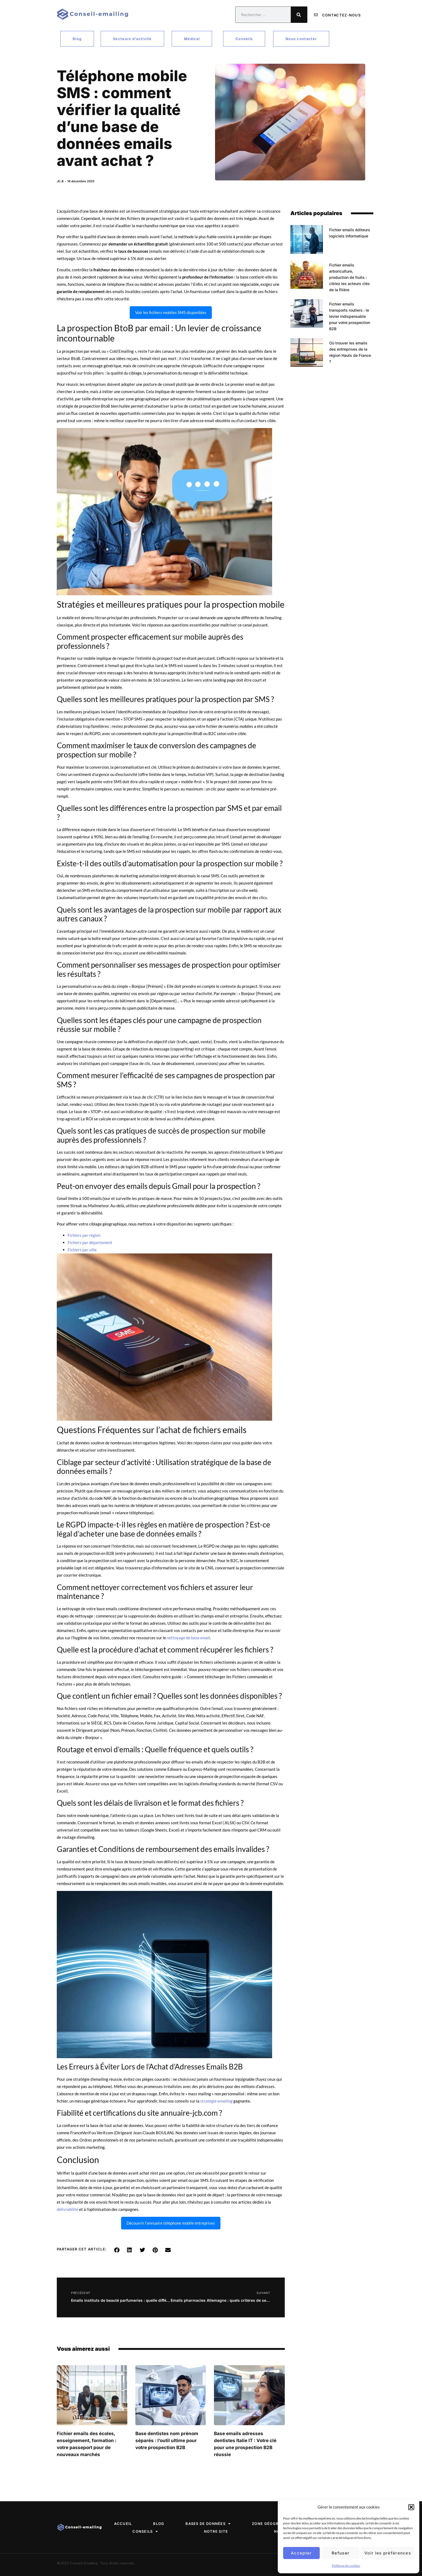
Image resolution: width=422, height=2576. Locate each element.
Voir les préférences (387, 2553)
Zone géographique (276, 2524)
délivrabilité (67, 2209)
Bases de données (207, 2524)
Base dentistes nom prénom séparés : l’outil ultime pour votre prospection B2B (166, 2440)
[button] (411, 2507)
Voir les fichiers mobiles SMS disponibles (170, 312)
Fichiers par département (90, 1242)
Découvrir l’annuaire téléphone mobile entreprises (170, 2223)
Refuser (340, 2553)
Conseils (146, 2531)
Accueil (121, 2523)
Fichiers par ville (82, 1249)
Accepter (301, 2553)
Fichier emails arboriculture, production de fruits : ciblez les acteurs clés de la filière (349, 277)
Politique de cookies (346, 2566)
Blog (157, 2523)
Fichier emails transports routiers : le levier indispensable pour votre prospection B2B (349, 316)
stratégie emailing (216, 2100)
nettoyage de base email (188, 1637)
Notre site (217, 2531)
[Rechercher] (299, 14)
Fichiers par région (84, 1235)
